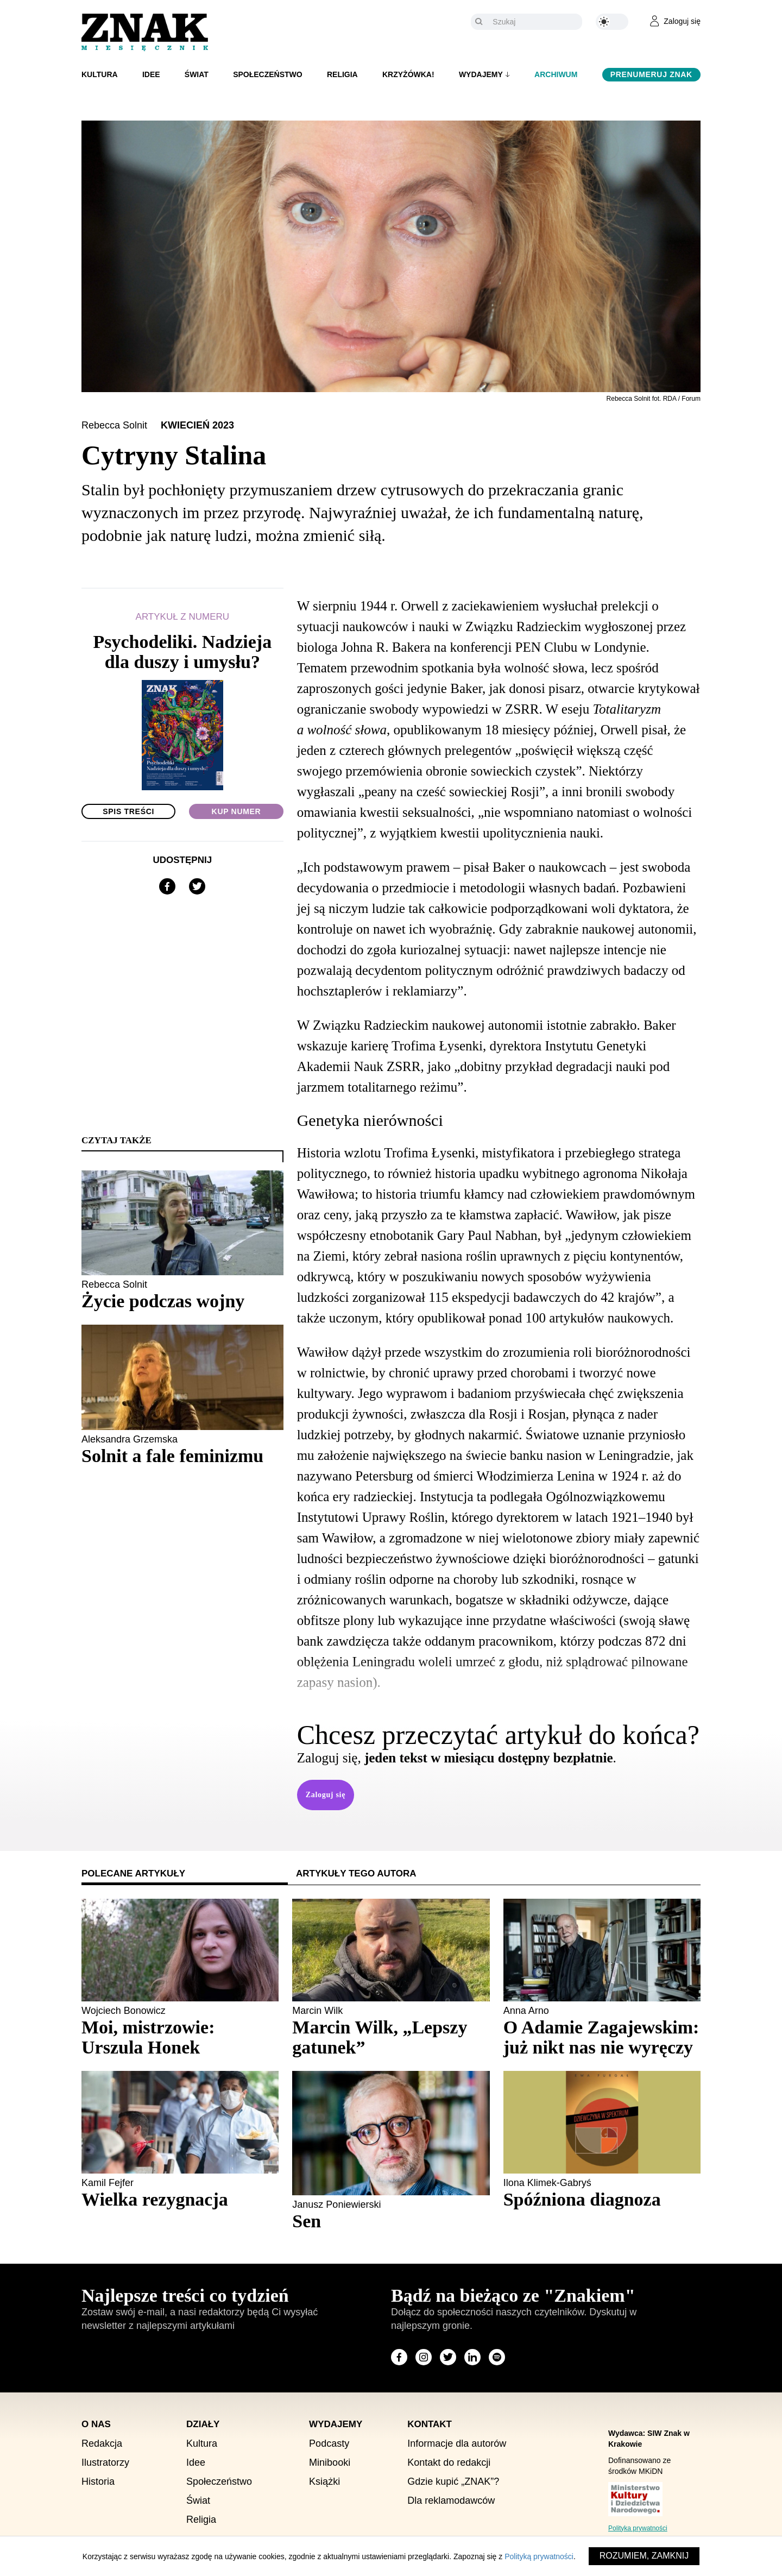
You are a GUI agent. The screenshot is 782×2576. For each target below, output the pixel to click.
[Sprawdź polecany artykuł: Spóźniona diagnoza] (602, 2199)
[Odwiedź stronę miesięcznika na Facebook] (399, 2357)
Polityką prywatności (538, 2556)
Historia (98, 2481)
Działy (202, 2424)
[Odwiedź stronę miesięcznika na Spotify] (497, 2357)
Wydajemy (481, 74)
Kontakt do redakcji (448, 2462)
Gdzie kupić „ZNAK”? (453, 2481)
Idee (151, 74)
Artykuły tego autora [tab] (356, 1873)
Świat (197, 74)
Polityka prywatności (637, 2528)
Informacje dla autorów (456, 2443)
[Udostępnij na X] (197, 886)
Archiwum (555, 74)
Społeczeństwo (267, 74)
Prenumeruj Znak (651, 74)
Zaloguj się (325, 1795)
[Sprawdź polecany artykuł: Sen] (390, 2221)
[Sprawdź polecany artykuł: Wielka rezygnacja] (180, 2199)
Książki (324, 2481)
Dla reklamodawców (451, 2500)
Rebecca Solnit (115, 425)
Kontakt (429, 2424)
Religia (342, 74)
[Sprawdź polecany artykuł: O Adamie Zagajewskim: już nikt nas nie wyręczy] (602, 2037)
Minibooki (329, 2462)
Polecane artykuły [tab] (133, 1873)
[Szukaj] (534, 22)
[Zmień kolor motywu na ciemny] (612, 22)
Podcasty (329, 2443)
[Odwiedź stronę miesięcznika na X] (448, 2357)
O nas (96, 2424)
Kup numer (236, 811)
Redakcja (101, 2443)
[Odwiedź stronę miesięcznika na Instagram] (423, 2357)
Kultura (99, 74)
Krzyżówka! (408, 74)
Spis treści (128, 811)
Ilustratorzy (105, 2462)
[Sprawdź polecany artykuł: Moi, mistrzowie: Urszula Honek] (180, 2037)
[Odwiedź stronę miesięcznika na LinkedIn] (472, 2357)
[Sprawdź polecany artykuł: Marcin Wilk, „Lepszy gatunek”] (390, 2037)
